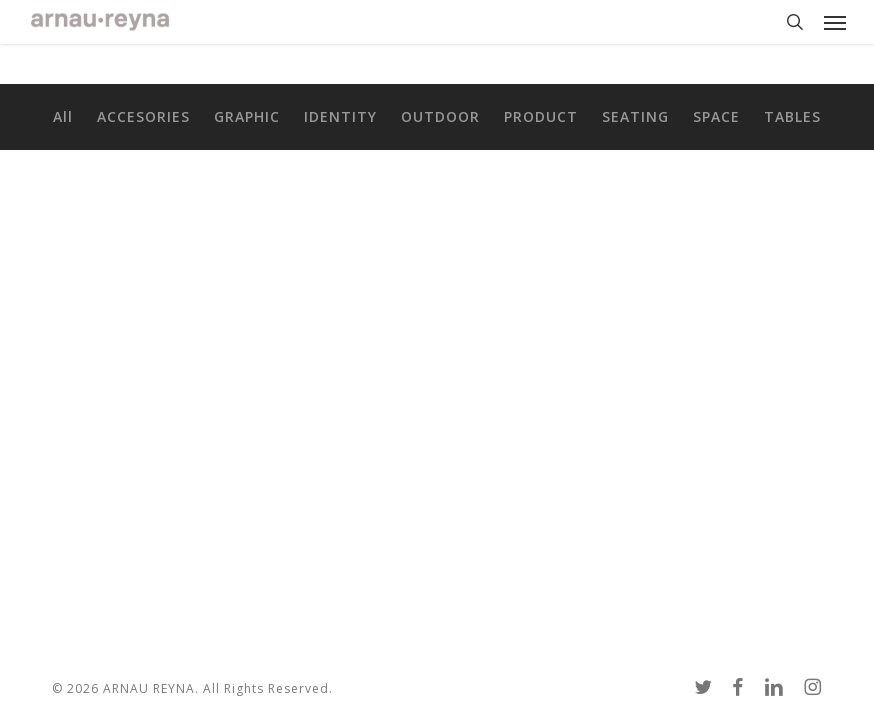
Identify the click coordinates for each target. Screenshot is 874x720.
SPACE (716, 117)
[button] (835, 22)
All (63, 117)
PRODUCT (541, 117)
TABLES (792, 117)
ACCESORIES (143, 117)
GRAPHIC (247, 117)
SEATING (635, 117)
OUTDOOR (440, 117)
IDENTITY (340, 117)
